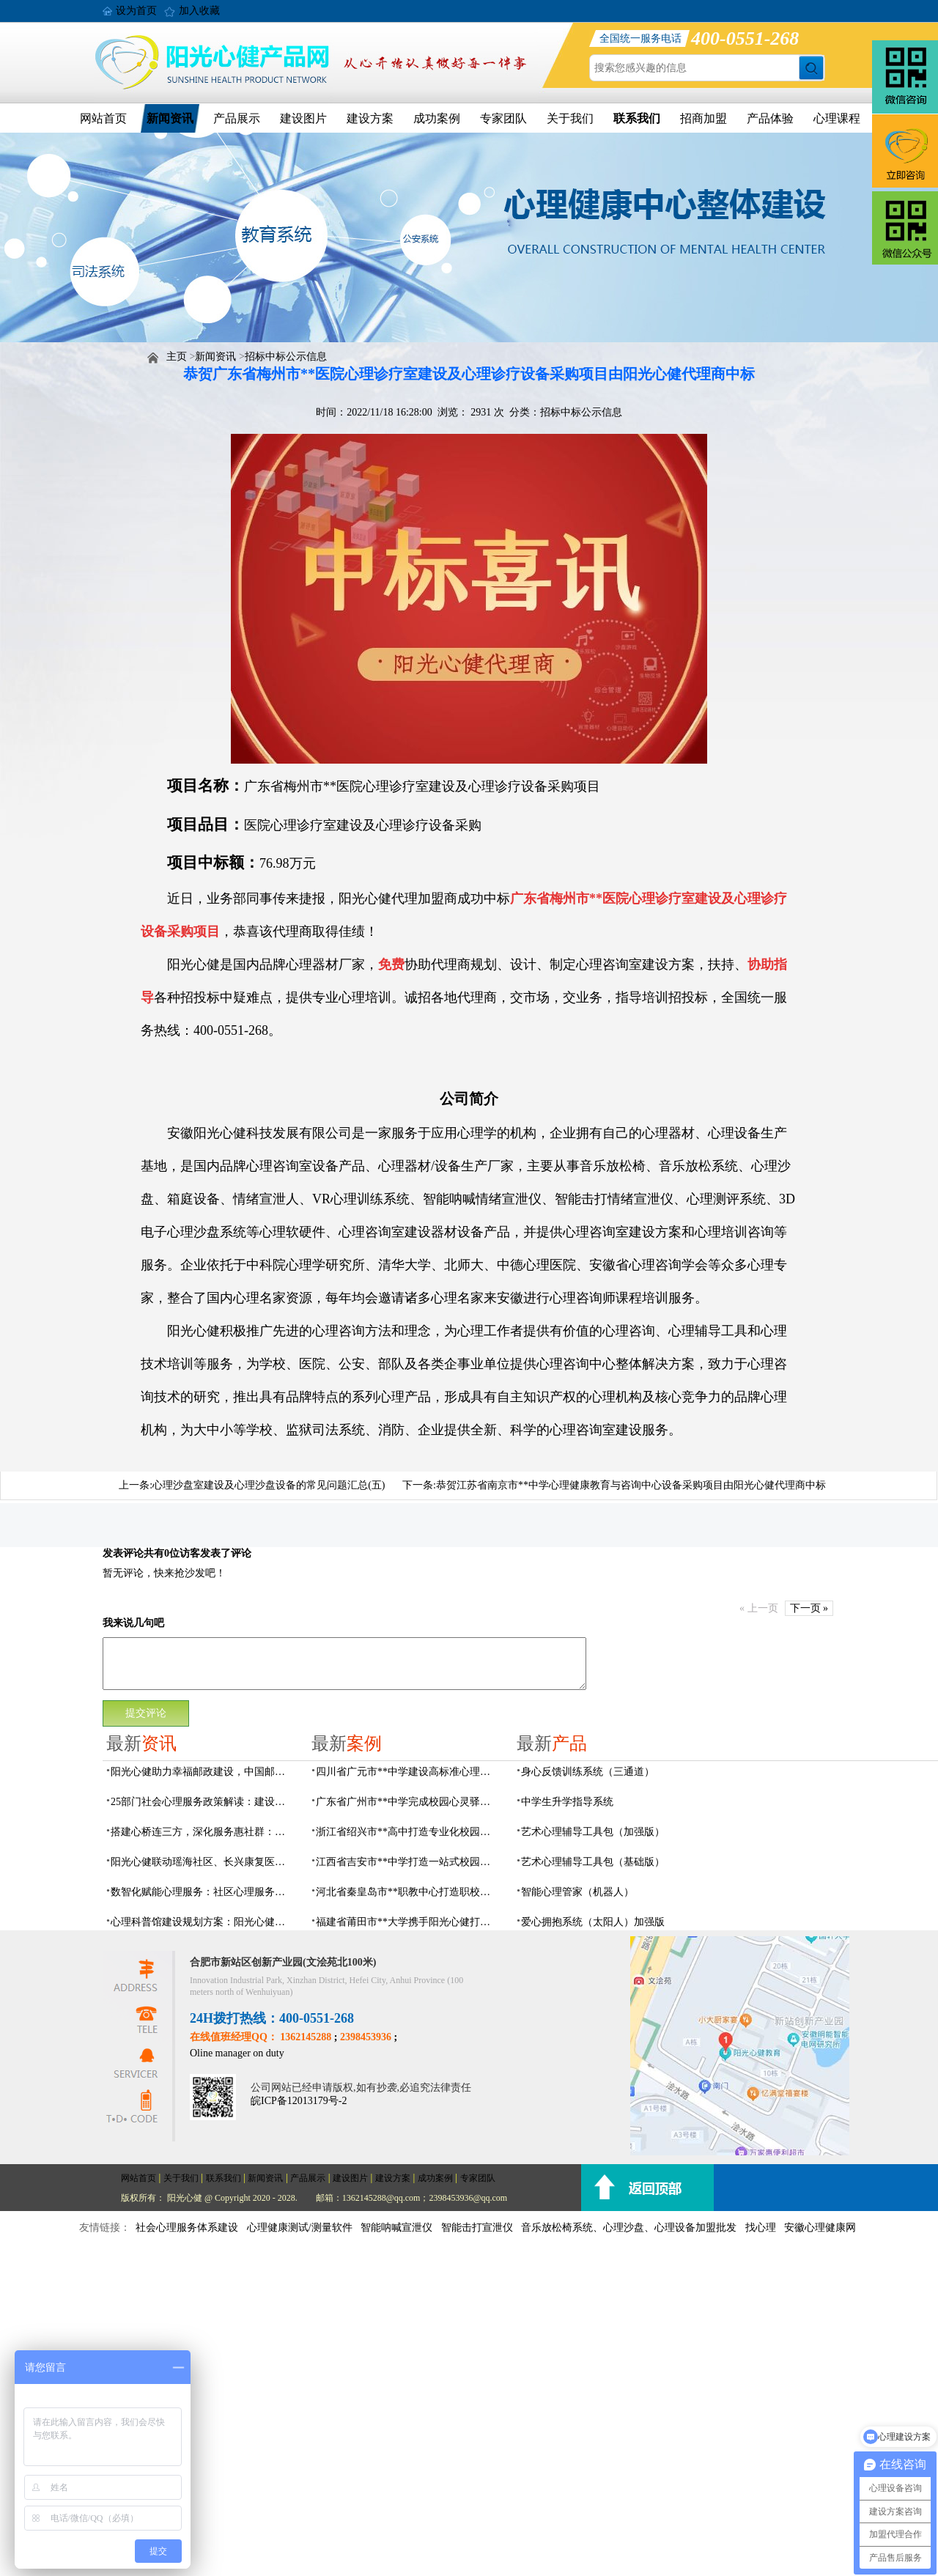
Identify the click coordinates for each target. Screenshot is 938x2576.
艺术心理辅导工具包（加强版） (593, 1831)
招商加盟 (703, 118)
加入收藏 (199, 10)
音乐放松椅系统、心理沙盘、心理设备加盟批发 (628, 2227)
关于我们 (570, 118)
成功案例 (436, 118)
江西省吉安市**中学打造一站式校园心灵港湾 (407, 1861)
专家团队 (503, 118)
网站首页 (103, 118)
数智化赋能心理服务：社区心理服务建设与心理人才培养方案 (202, 1891)
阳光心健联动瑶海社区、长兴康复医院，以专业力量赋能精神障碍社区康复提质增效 (202, 1861)
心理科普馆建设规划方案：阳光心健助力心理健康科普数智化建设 (202, 1921)
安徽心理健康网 (820, 2227)
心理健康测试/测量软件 (299, 2227)
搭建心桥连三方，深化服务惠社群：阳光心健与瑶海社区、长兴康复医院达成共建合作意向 (202, 1831)
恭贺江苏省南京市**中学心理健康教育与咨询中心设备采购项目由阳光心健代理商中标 (631, 1485)
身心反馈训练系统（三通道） (587, 1771)
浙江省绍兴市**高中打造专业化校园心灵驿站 (407, 1831)
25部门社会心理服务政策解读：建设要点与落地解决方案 (202, 1801)
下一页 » (809, 1608)
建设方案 (370, 118)
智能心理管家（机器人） (577, 1891)
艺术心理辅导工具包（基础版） (593, 1861)
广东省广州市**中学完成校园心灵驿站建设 (407, 1801)
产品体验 (770, 118)
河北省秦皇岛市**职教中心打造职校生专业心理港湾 (407, 1891)
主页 (176, 356)
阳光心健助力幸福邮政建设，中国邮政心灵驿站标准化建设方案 (202, 1771)
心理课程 (836, 118)
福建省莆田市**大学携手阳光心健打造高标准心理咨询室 (407, 1921)
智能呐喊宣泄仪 (396, 2227)
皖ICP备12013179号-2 (299, 2100)
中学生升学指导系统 (567, 1801)
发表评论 (123, 1553)
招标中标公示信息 (286, 356)
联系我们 (636, 118)
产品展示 (236, 118)
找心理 (760, 2227)
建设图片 (303, 118)
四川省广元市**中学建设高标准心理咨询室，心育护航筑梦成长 (407, 1771)
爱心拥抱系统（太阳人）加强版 (593, 1921)
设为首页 (136, 10)
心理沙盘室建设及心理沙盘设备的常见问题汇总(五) (268, 1485)
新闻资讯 (170, 118)
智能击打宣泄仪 (477, 2227)
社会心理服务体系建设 (187, 2227)
